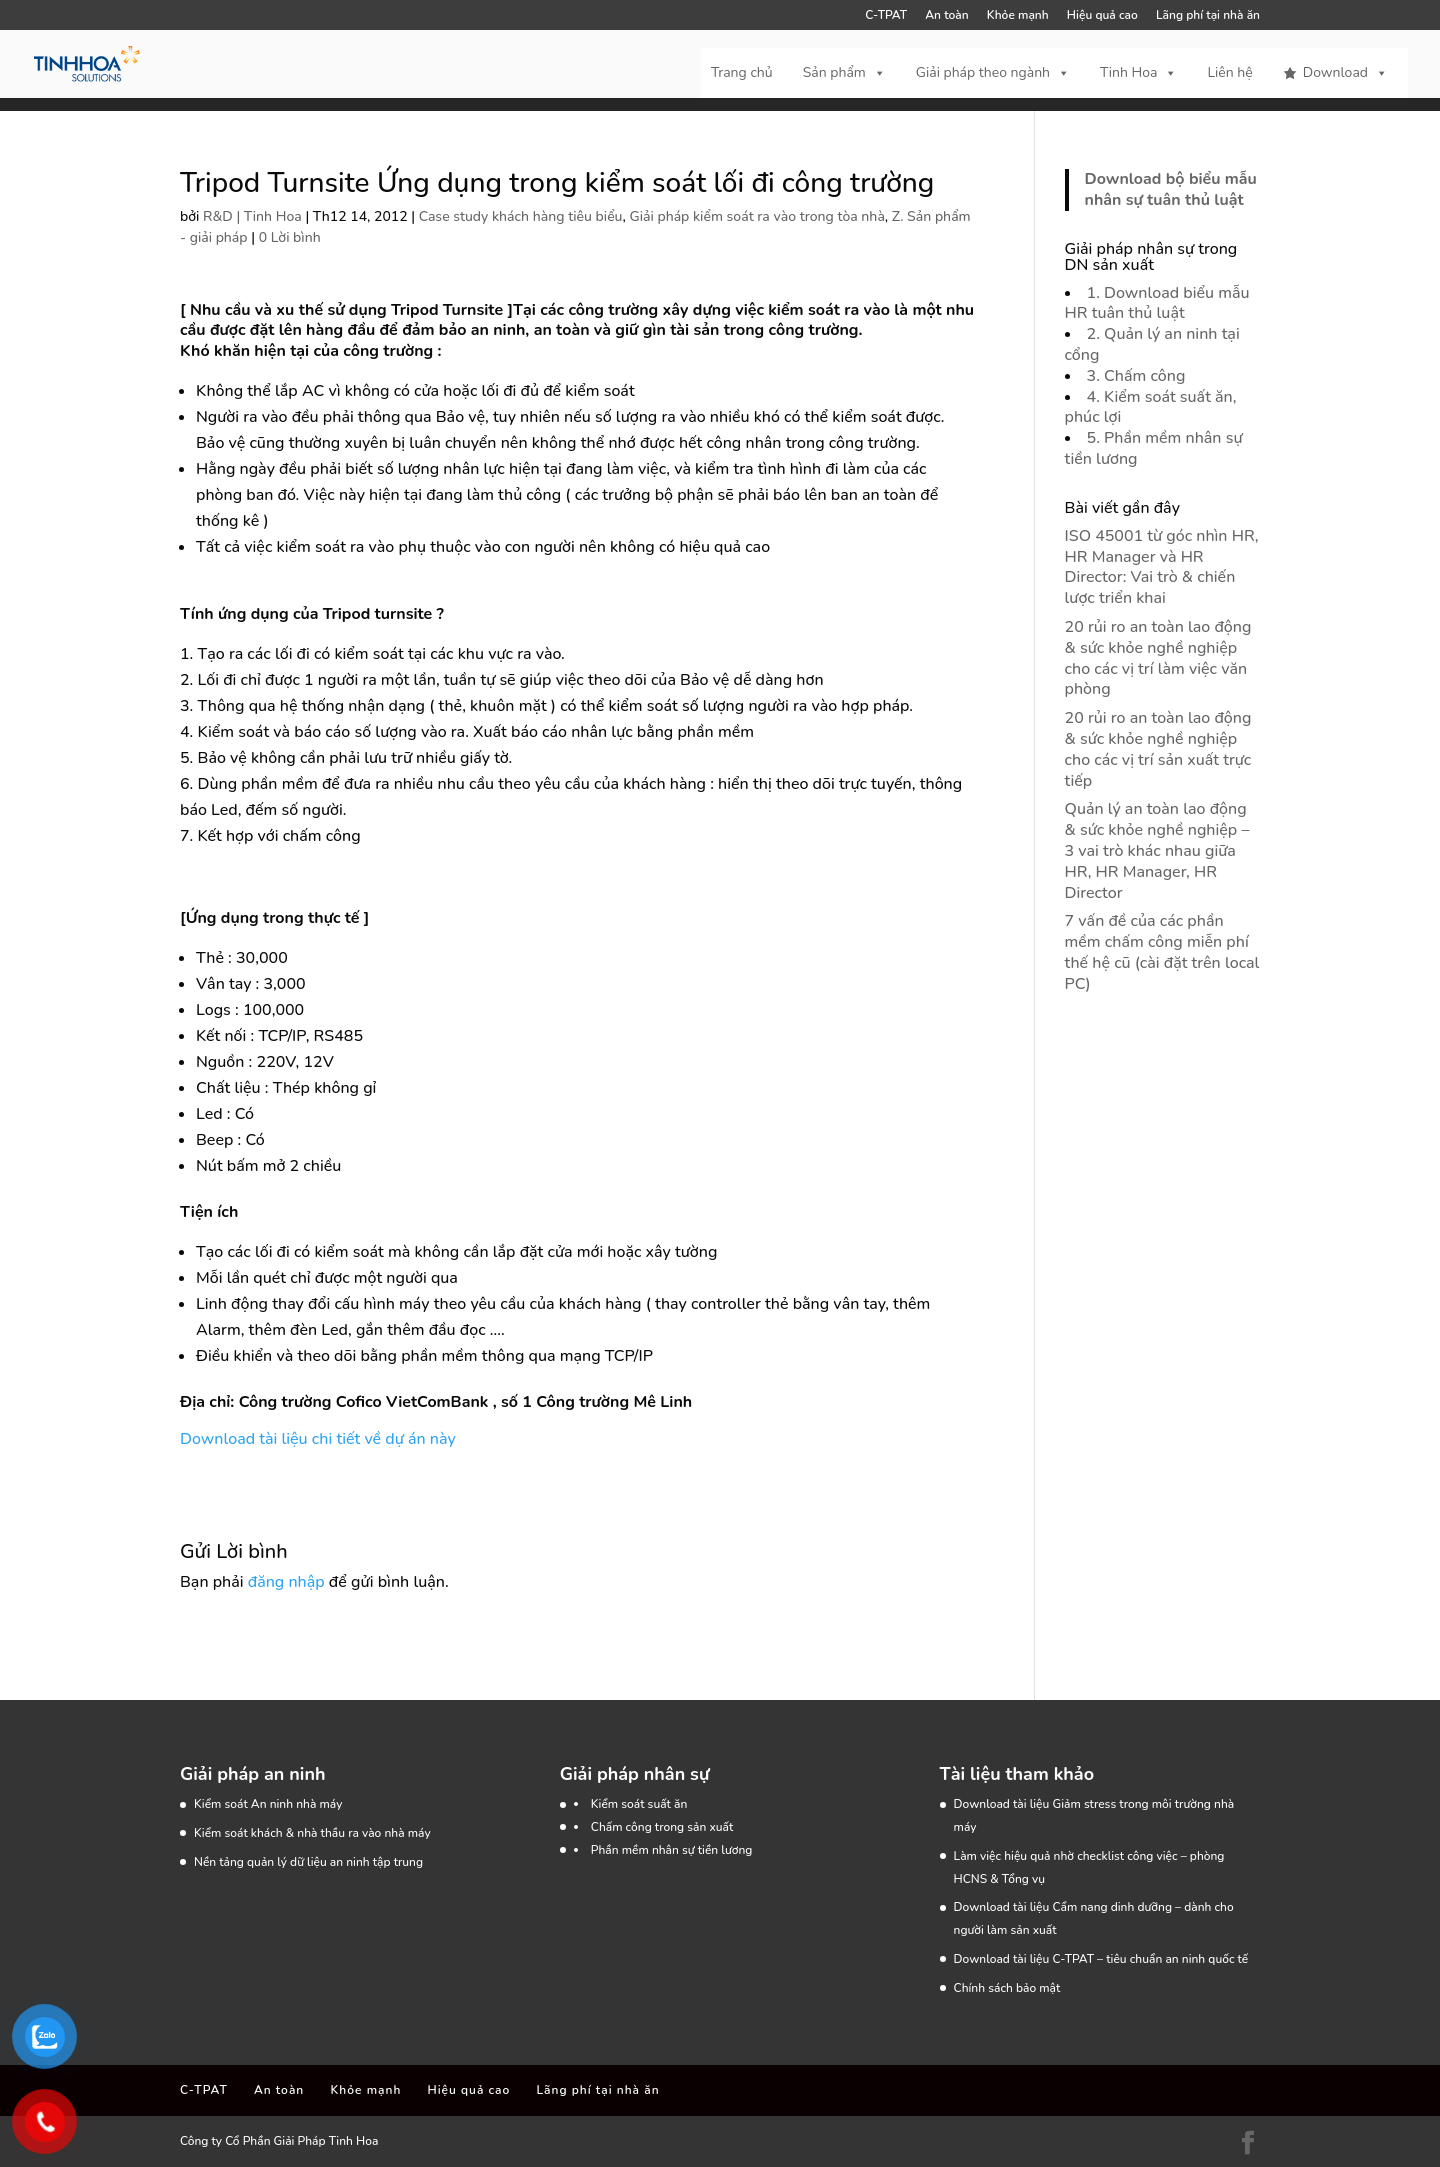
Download (1345, 73)
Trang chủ (742, 72)
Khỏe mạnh (1018, 16)
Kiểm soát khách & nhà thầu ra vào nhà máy (312, 1833)
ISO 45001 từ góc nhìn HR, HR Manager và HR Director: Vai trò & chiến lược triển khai (1162, 567)
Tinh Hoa (1138, 73)
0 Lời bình (290, 237)
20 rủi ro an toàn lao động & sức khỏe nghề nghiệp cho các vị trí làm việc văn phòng (1158, 658)
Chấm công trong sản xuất (662, 1827)
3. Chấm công (1136, 376)
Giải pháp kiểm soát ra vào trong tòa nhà (756, 216)
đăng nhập (286, 1582)
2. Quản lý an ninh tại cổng (1152, 344)
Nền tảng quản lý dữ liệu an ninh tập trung (308, 1862)
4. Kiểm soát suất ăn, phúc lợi (1151, 407)
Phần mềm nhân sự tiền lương (672, 1850)
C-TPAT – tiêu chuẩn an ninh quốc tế (1150, 1959)
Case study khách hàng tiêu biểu (521, 216)
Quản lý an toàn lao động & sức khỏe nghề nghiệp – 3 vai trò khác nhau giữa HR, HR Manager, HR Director (1157, 850)
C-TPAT (886, 16)
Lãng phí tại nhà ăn (1208, 16)
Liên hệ (1229, 72)
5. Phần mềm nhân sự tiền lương (1154, 448)
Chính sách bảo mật (1007, 1988)
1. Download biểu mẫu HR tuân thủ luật (1157, 303)
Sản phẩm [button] (844, 73)
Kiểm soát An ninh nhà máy (268, 1804)
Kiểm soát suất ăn (639, 1804)
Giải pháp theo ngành (993, 73)
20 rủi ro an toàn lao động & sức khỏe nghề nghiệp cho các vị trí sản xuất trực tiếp (1158, 749)
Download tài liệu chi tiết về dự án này (318, 1439)
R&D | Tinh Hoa (252, 216)
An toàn (946, 16)
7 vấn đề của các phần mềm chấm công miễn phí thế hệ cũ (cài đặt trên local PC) (1162, 952)
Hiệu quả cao (1102, 16)
